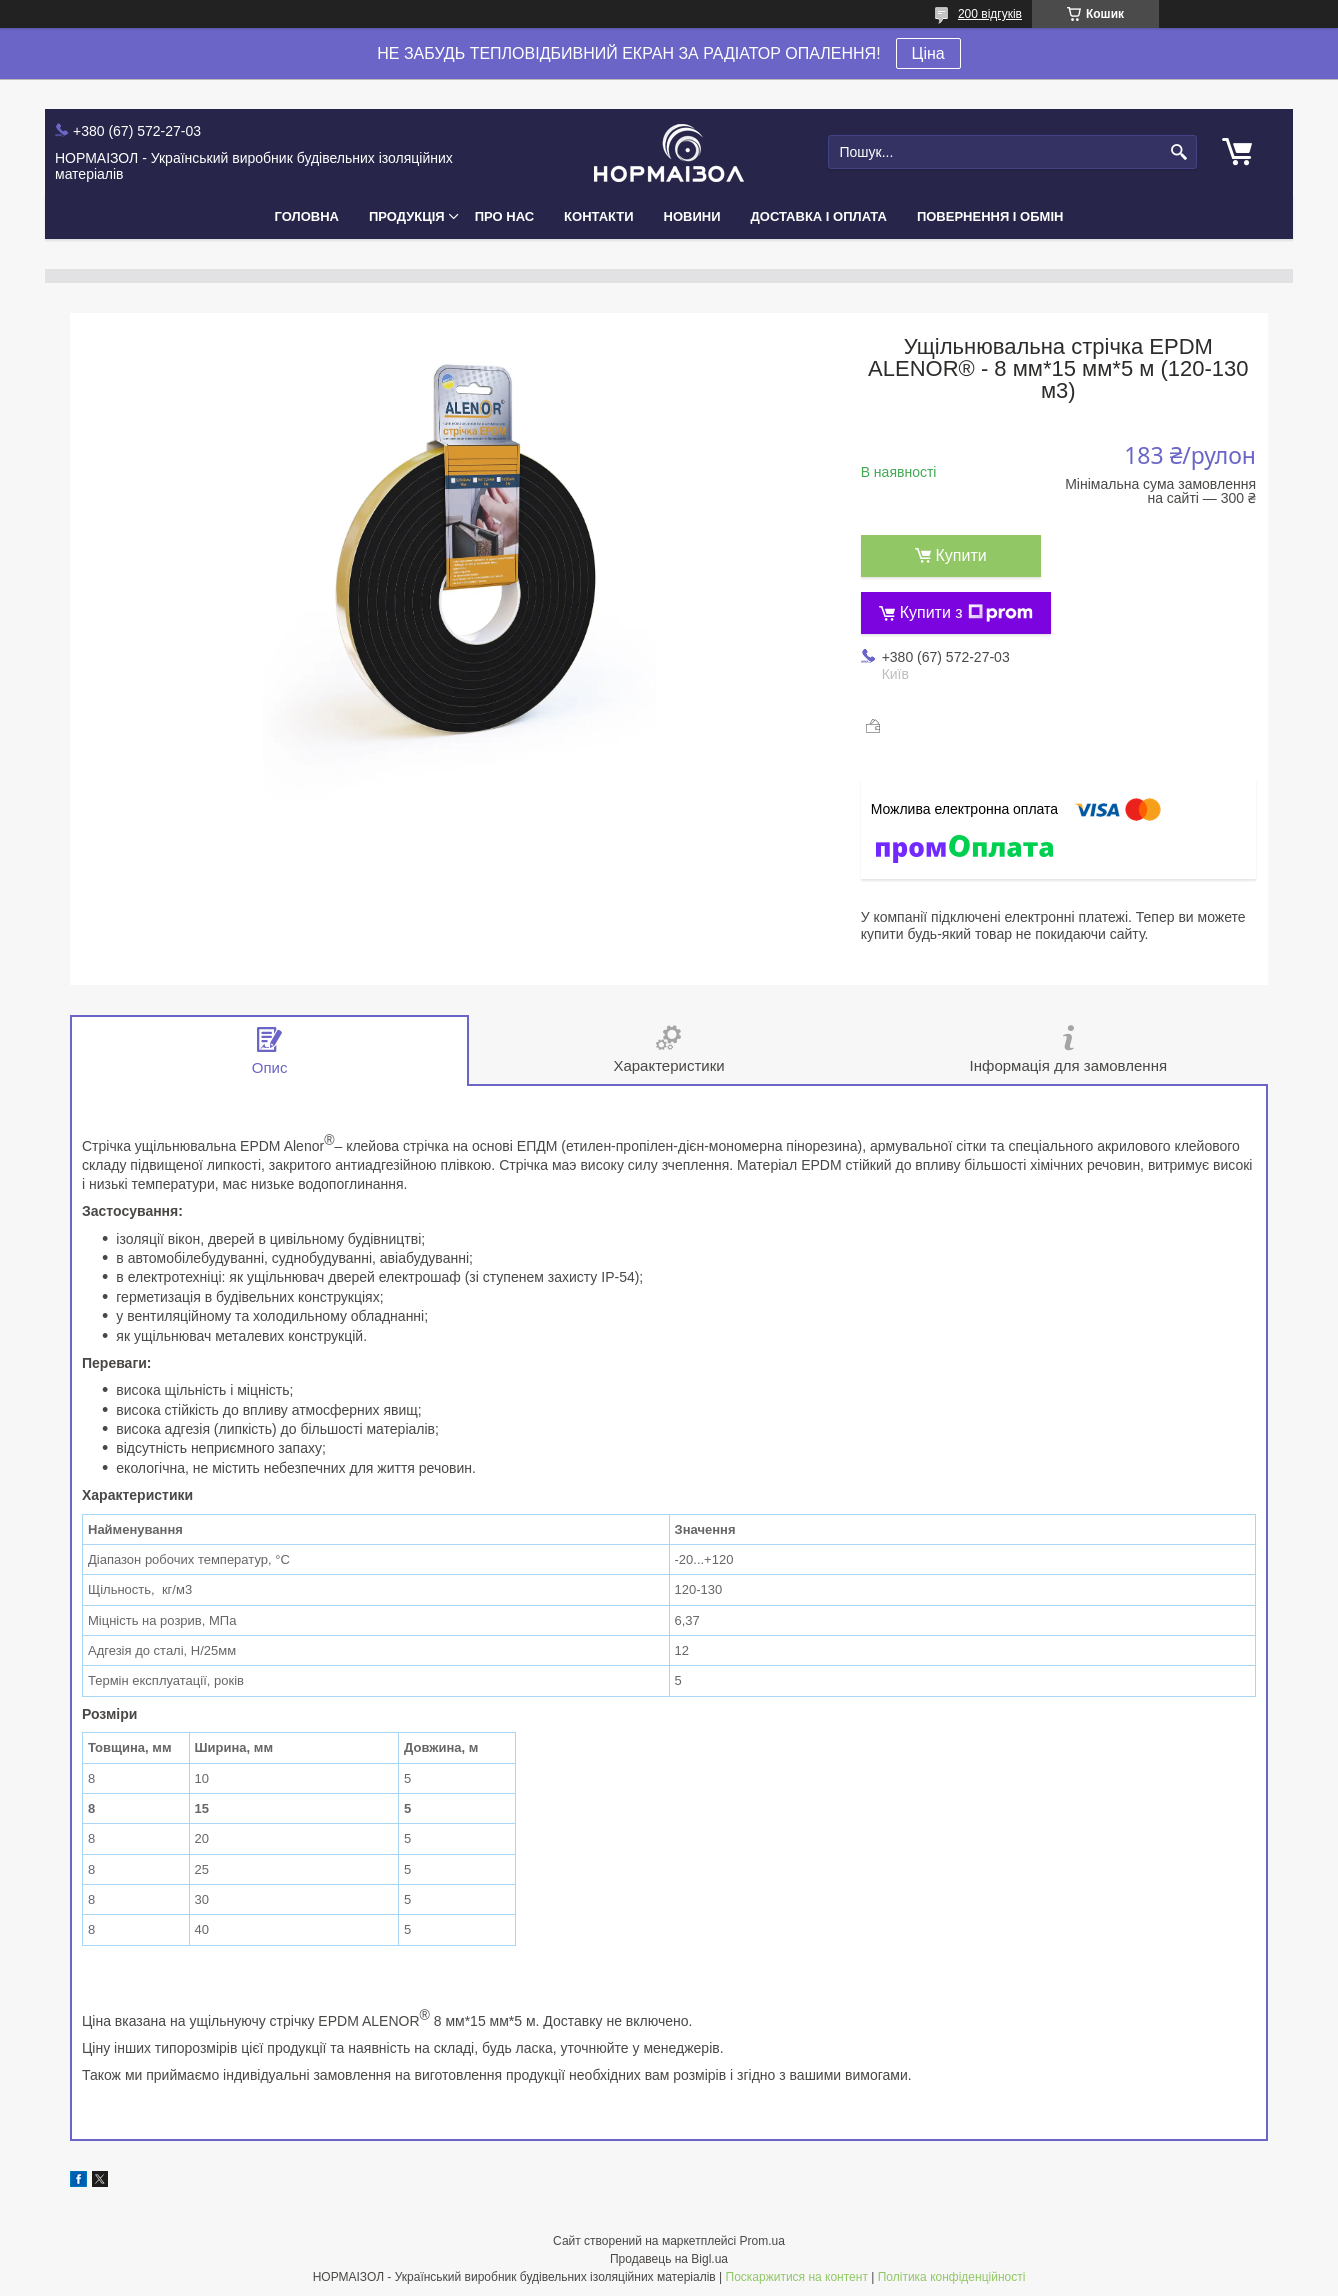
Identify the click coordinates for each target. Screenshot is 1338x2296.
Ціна (928, 53)
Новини (692, 216)
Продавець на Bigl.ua (669, 2259)
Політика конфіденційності (952, 2277)
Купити (961, 555)
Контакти (599, 216)
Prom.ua (762, 2241)
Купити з (966, 613)
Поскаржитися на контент (797, 2277)
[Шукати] (1179, 152)
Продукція (407, 216)
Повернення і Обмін (990, 216)
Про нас (504, 216)
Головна (307, 216)
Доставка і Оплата (819, 216)
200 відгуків (990, 14)
